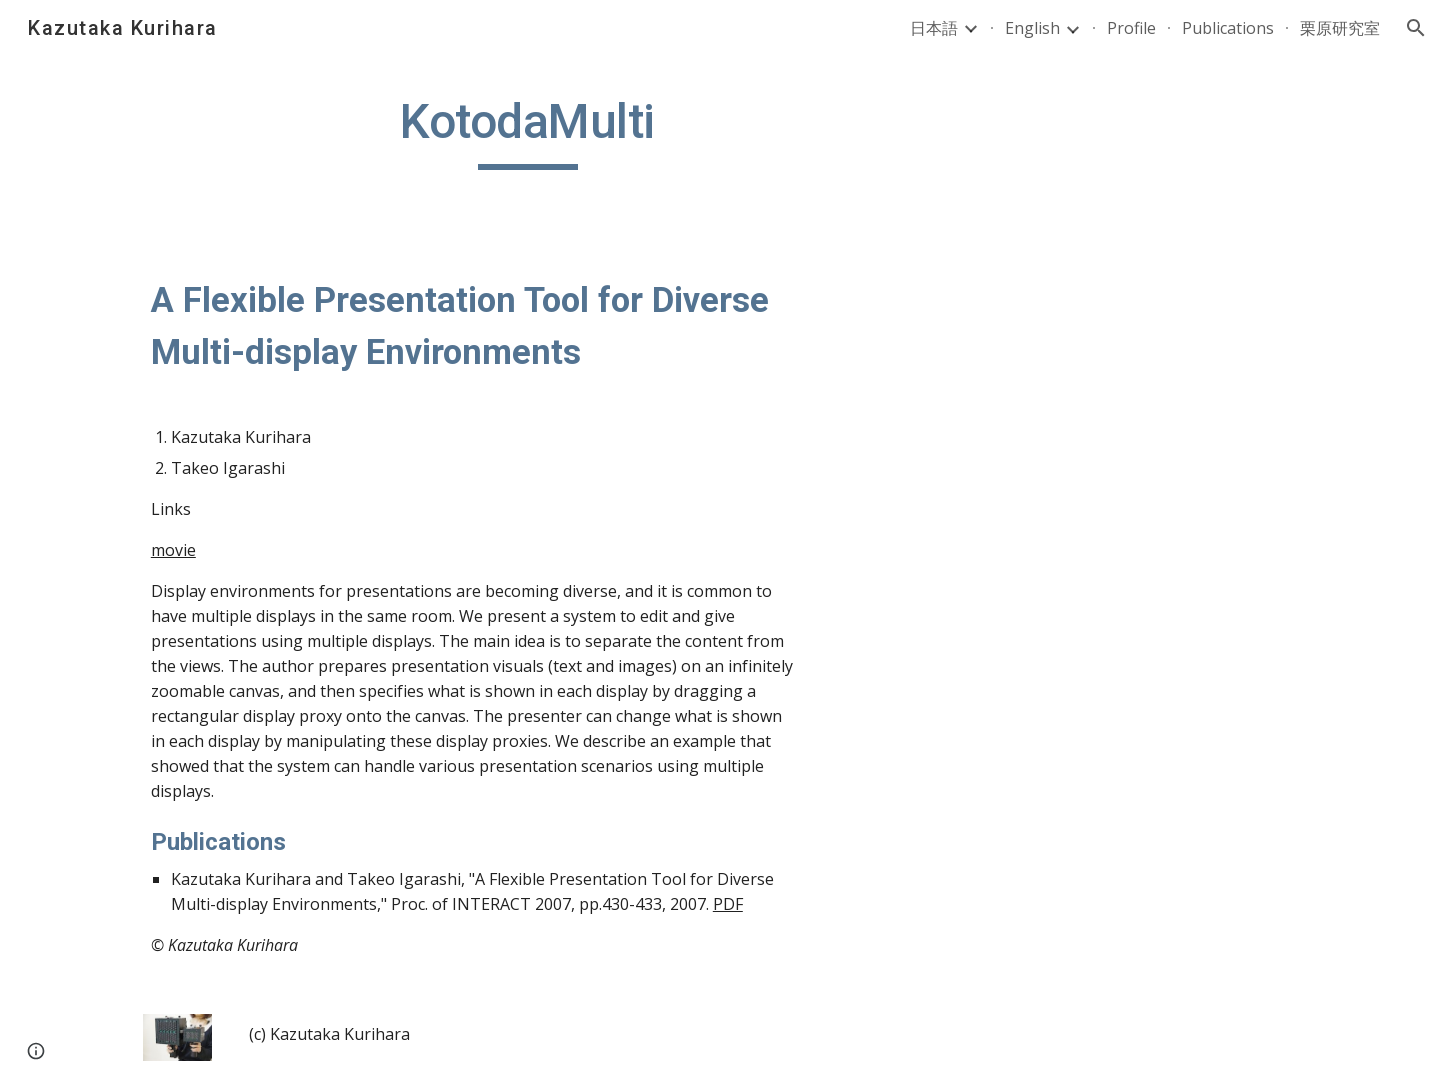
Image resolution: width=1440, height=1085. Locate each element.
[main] (528, 131)
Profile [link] (1131, 28)
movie (173, 550)
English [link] (1032, 28)
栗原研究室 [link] (1340, 28)
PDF (728, 904)
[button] (1416, 28)
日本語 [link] (934, 28)
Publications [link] (1228, 28)
